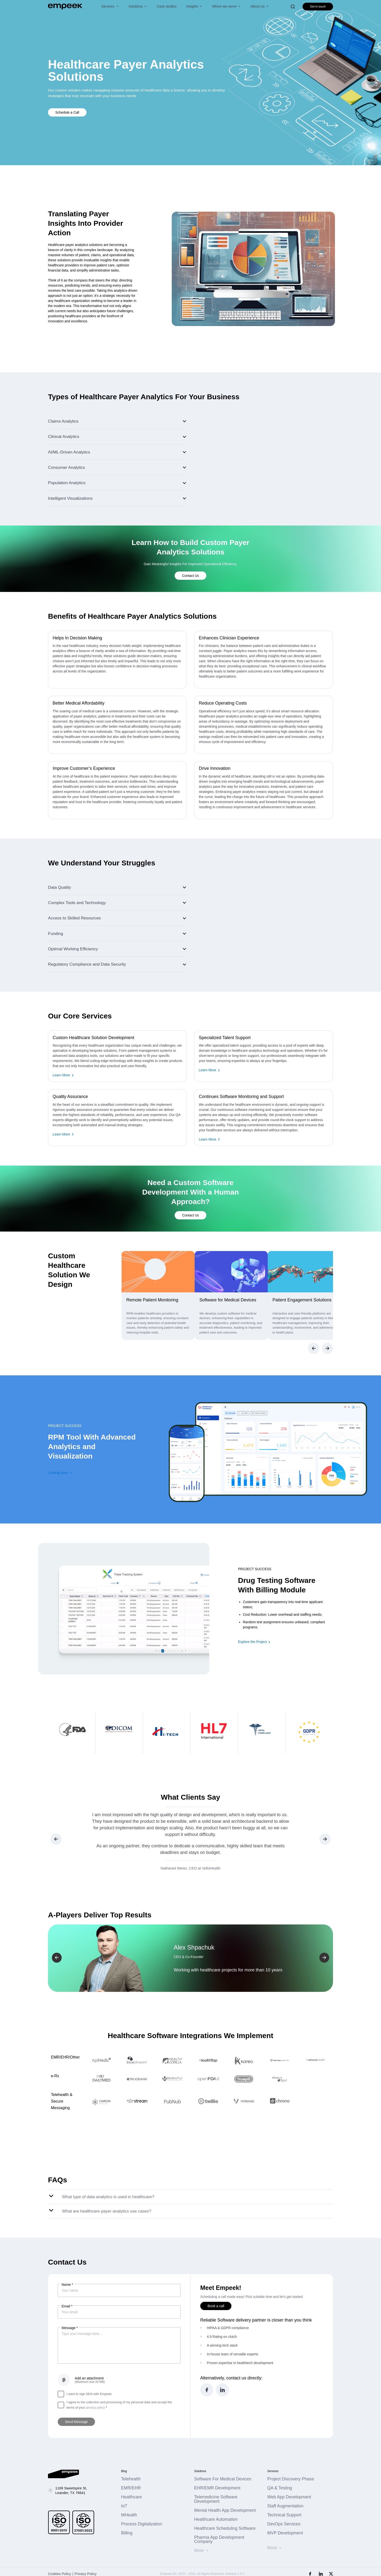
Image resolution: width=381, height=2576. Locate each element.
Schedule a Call (67, 112)
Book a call (216, 2327)
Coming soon (58, 1491)
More (197, 2540)
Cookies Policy (59, 2569)
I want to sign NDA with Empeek (85, 2415)
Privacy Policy (86, 2569)
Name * (67, 2305)
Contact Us (190, 577)
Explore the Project (252, 1660)
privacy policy (95, 2428)
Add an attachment (91, 2401)
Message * (70, 2348)
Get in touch (318, 6)
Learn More (62, 1089)
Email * (67, 2327)
